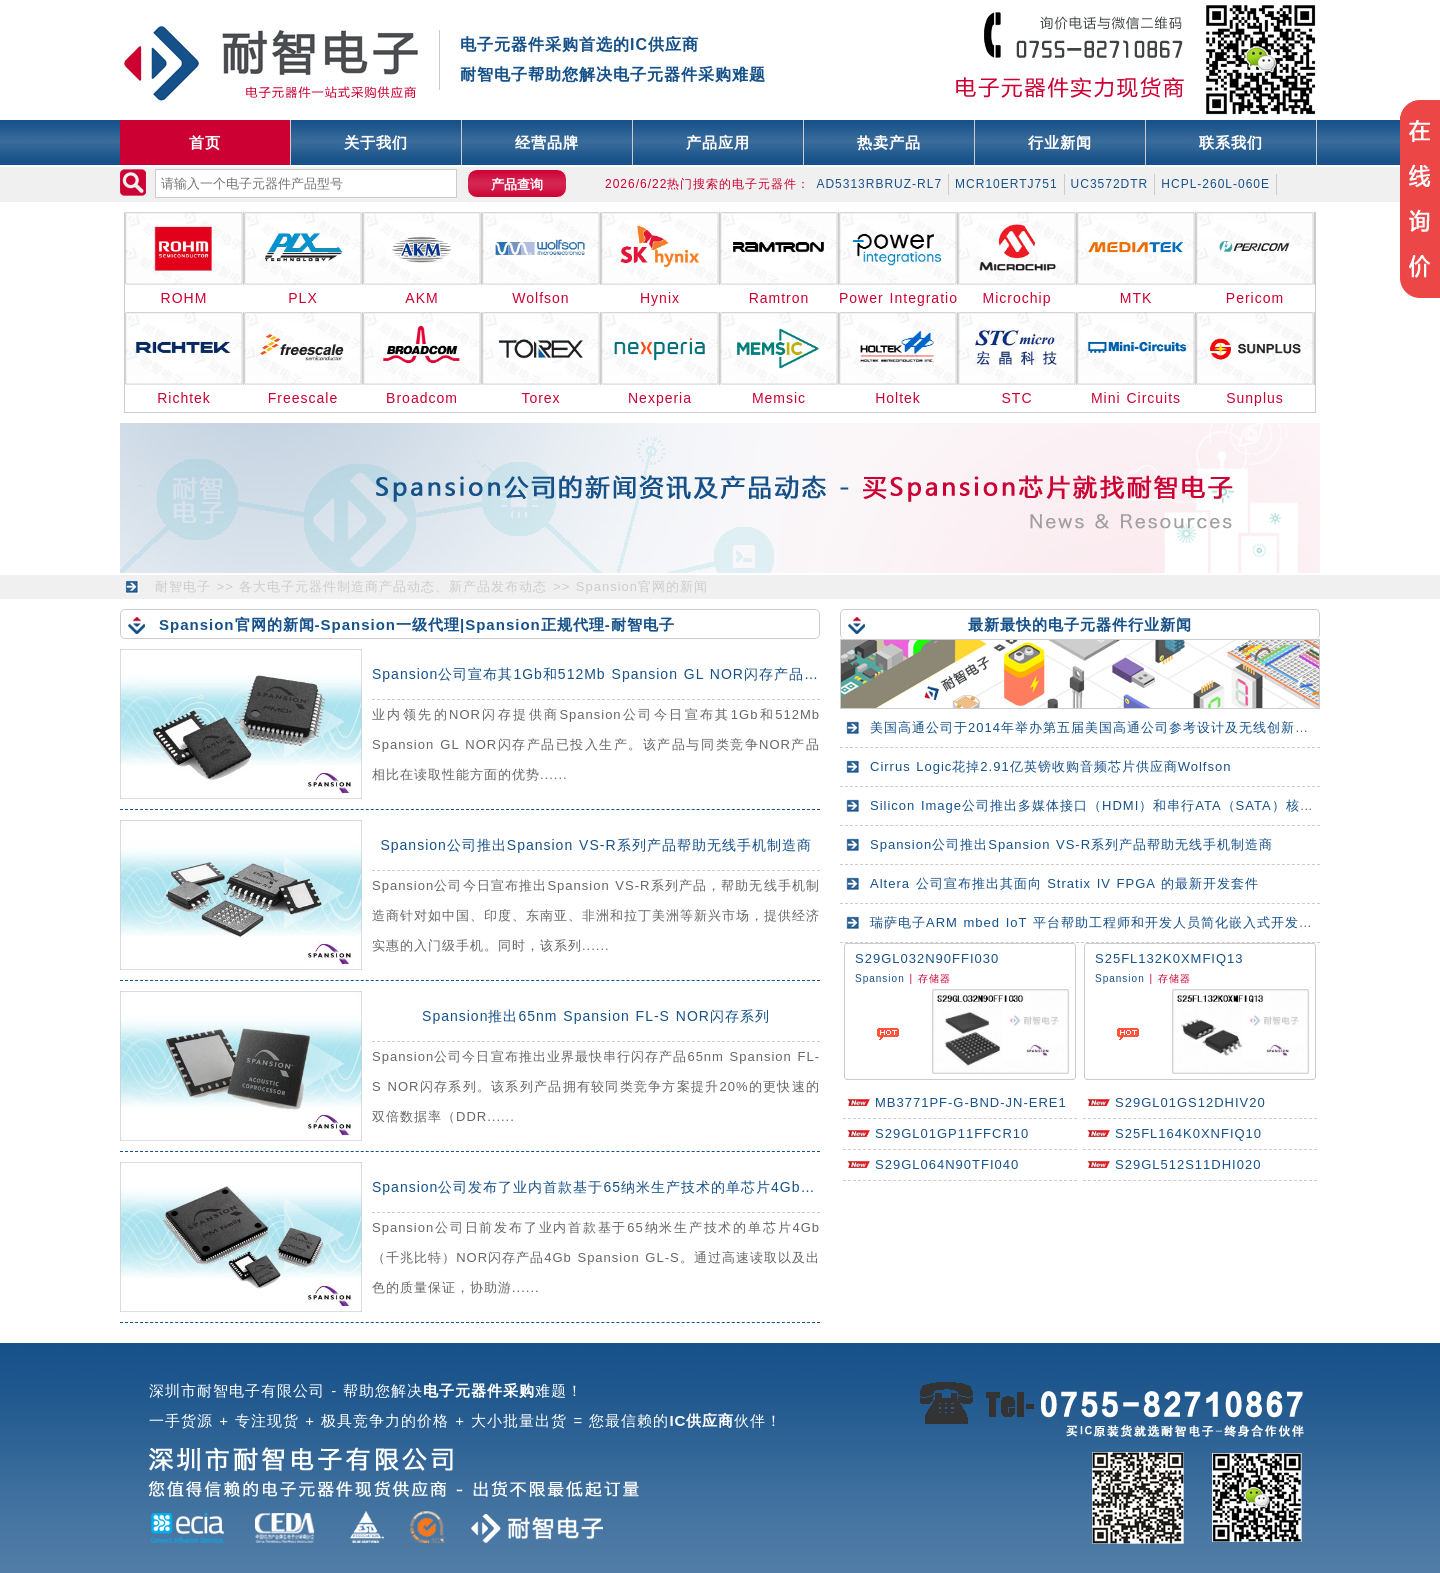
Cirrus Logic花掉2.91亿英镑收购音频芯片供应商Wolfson (1050, 766)
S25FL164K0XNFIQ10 (1188, 1133)
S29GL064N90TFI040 (947, 1164)
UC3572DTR (1110, 184)
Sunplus (1255, 398)
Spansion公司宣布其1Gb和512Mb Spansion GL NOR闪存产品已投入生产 (625, 674)
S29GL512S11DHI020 (1188, 1164)
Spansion (880, 978)
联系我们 (1231, 142)
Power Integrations (898, 298)
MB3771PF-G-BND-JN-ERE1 (971, 1102)
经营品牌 (547, 142)
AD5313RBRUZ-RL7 (879, 184)
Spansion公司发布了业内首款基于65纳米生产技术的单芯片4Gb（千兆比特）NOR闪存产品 (678, 1187)
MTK (1136, 298)
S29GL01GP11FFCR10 (952, 1133)
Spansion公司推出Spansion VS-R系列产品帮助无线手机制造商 (595, 845)
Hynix (660, 298)
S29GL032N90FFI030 (927, 958)
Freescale (303, 398)
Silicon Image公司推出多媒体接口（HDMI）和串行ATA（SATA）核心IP (1099, 805)
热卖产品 (889, 142)
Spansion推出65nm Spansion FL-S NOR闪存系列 (596, 1016)
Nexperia (660, 398)
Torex (540, 398)
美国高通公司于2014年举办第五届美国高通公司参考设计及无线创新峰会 (1096, 727)
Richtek (184, 398)
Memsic (779, 398)
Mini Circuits (1136, 398)
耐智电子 (183, 586)
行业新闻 (1060, 142)
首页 (205, 142)
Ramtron (779, 298)
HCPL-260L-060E (1215, 184)
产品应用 (718, 142)
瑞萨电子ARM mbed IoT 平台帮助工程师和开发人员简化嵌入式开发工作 (1098, 922)
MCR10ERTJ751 (1006, 184)
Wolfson (540, 298)
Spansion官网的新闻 (642, 586)
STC (1017, 398)
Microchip (1017, 298)
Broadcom (422, 398)
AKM (421, 298)
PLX (302, 298)
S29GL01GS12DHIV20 (1190, 1102)
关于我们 (376, 142)
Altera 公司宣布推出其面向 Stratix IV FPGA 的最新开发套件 (1064, 883)
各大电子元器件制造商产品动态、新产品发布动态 (393, 586)
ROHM (184, 298)
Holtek (898, 398)
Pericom (1255, 298)
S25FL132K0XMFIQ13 (1169, 958)
